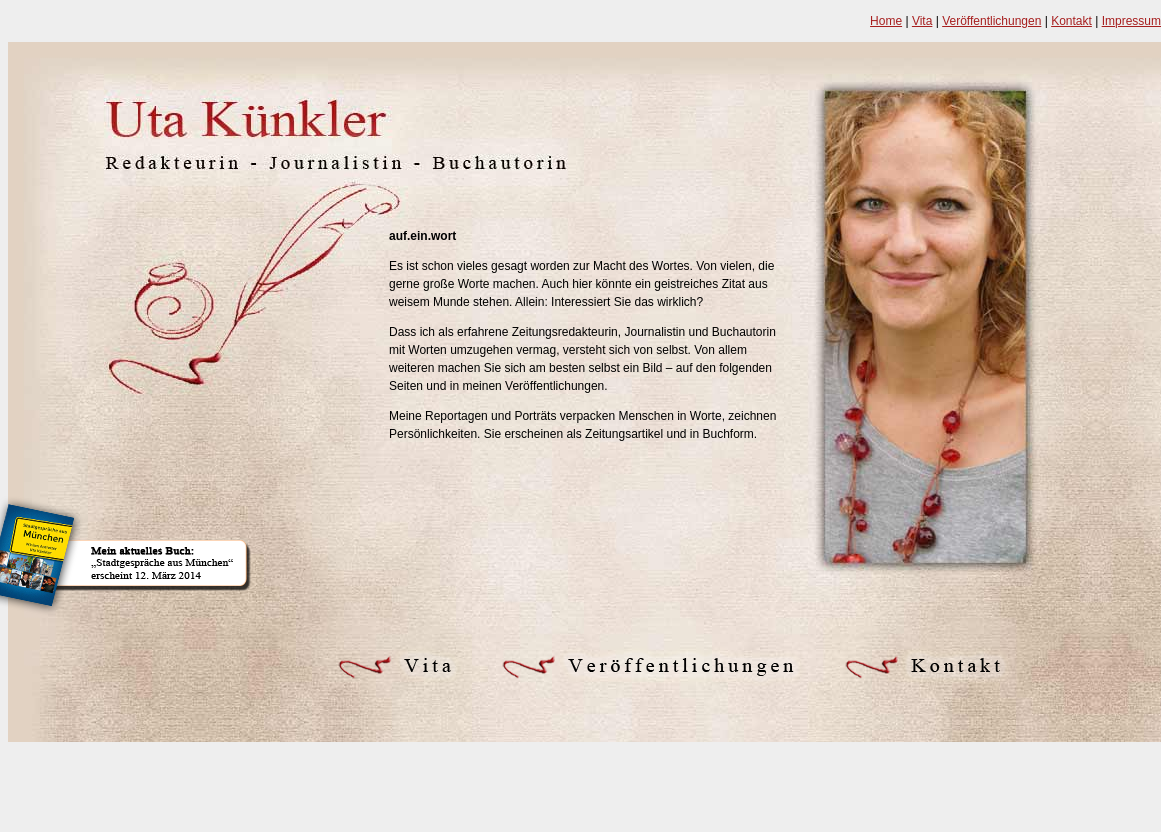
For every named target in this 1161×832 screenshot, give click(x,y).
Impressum (1131, 21)
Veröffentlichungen (991, 21)
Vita (922, 21)
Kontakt (1071, 21)
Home (886, 21)
